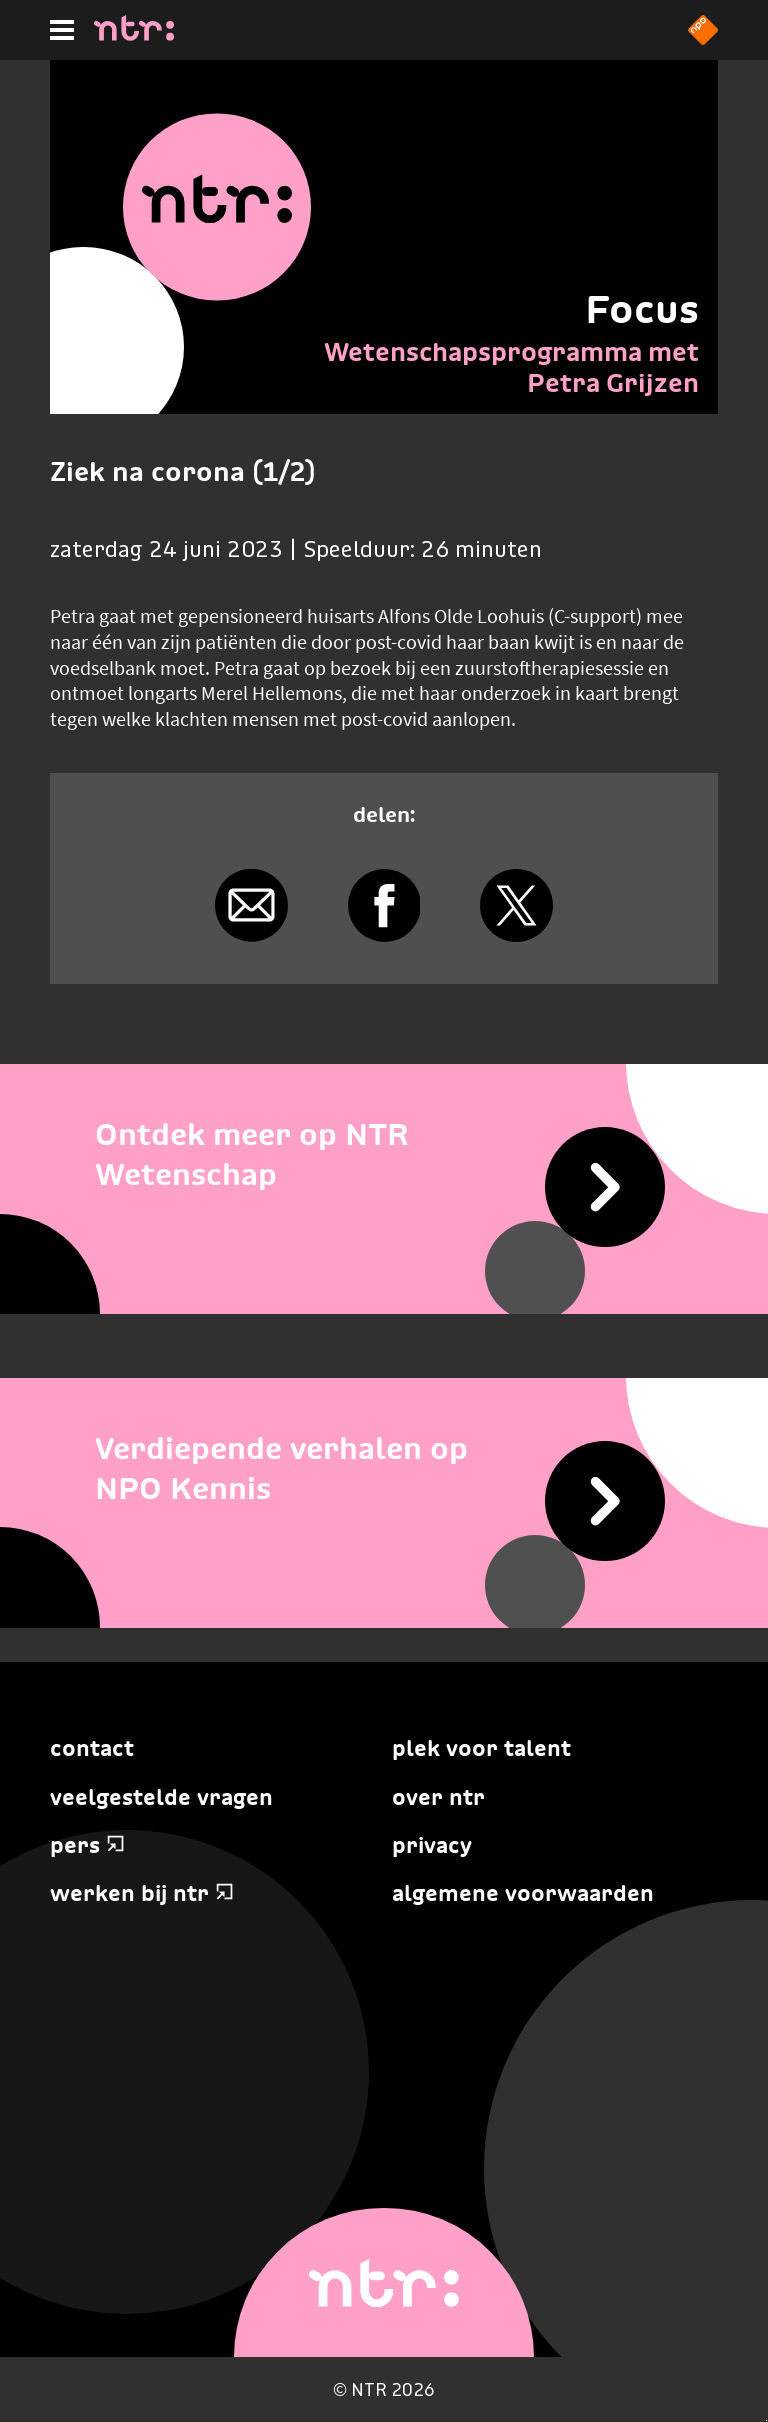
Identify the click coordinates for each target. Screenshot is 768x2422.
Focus (642, 309)
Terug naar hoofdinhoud (766, 2420)
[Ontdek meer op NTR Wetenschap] (384, 1155)
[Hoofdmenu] (62, 30)
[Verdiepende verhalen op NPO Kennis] (384, 1469)
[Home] (134, 35)
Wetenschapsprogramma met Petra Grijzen (511, 367)
